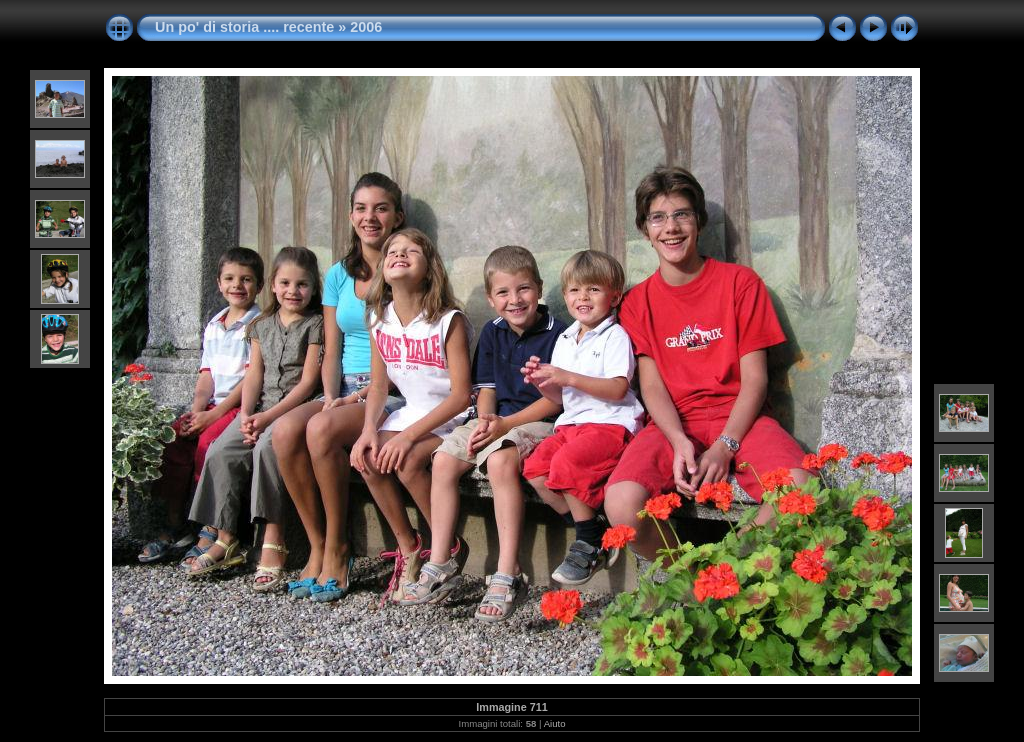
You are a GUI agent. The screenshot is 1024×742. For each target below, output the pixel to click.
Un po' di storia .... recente (244, 27)
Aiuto (555, 723)
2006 (366, 27)
